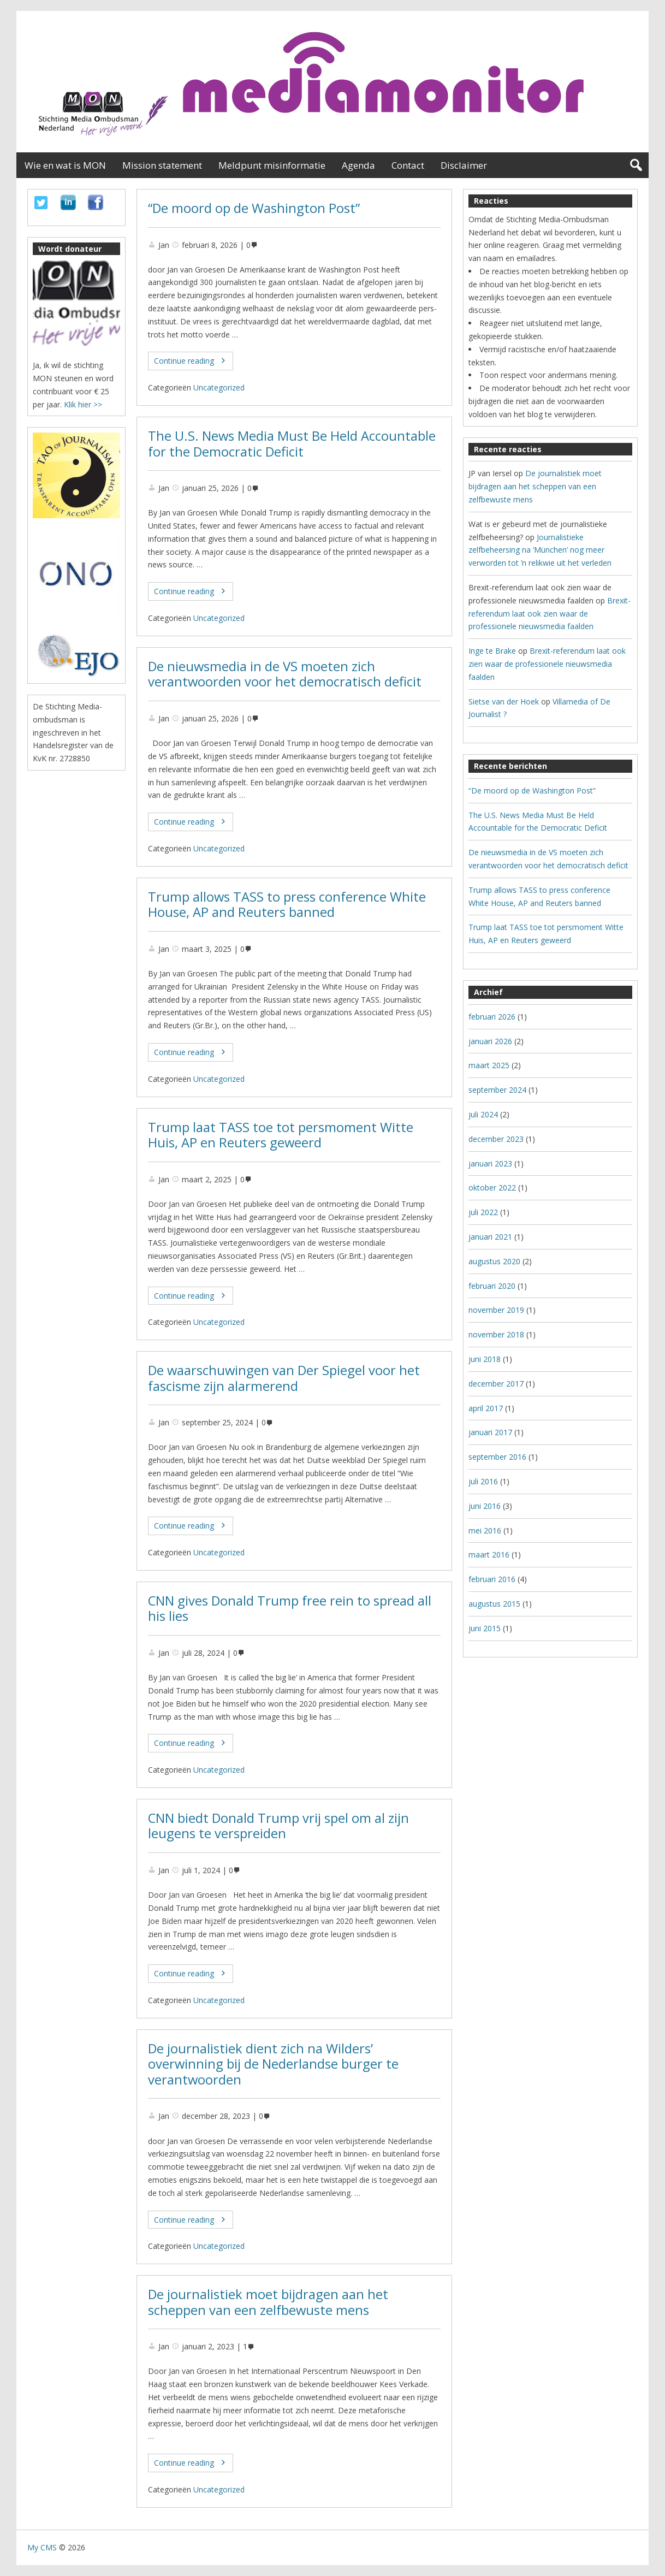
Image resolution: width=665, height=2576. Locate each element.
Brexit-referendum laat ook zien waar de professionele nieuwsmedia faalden (549, 613)
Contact (407, 165)
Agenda (358, 165)
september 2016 (497, 1457)
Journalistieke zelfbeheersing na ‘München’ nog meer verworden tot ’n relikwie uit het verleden (539, 550)
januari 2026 (490, 1041)
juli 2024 (483, 1114)
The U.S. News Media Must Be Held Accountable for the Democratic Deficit (292, 443)
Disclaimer (464, 165)
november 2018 (496, 1334)
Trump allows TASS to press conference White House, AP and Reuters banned (287, 904)
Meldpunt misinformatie (271, 165)
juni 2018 (484, 1359)
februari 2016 (491, 1579)
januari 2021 (490, 1236)
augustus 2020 (494, 1261)
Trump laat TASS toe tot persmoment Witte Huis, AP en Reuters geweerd (280, 1135)
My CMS (42, 2547)
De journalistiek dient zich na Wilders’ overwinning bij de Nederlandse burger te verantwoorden (273, 2064)
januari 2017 (490, 1432)
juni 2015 (484, 1628)
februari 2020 (491, 1286)
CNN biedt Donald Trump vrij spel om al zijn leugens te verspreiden (278, 1826)
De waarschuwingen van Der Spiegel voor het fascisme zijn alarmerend (284, 1378)
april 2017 (485, 1408)
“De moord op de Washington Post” (254, 208)
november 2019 (496, 1310)
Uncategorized (219, 387)
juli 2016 (483, 1481)
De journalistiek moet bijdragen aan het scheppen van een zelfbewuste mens (268, 2302)
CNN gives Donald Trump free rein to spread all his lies (289, 1608)
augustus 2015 (494, 1603)
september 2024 (497, 1090)
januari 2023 (490, 1163)
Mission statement (162, 165)
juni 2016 (484, 1506)
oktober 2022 (492, 1187)
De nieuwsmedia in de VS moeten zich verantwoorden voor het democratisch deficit (284, 674)
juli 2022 (483, 1212)
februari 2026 (491, 1016)
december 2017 (496, 1383)
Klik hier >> (83, 404)
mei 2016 (484, 1530)
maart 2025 (488, 1065)
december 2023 (496, 1139)
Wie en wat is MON (65, 165)
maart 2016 (488, 1554)
